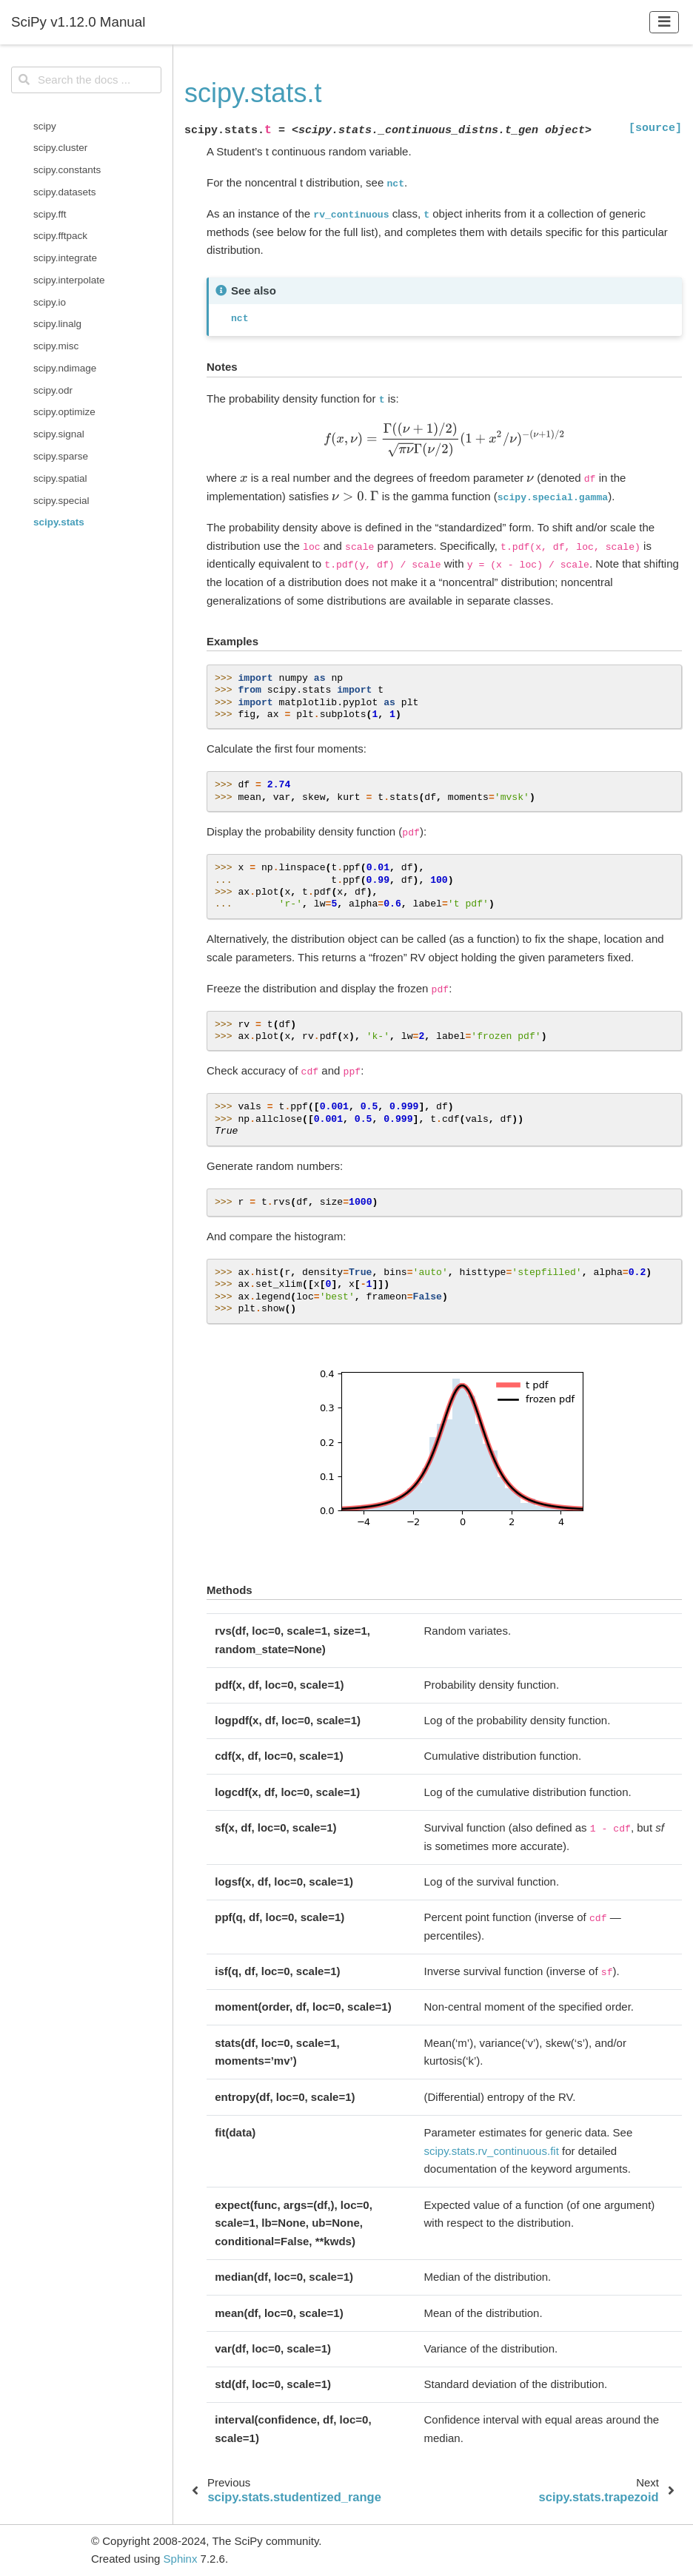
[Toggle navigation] (664, 22)
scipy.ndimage (64, 368)
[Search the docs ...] (86, 80)
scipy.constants (67, 169)
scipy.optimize (64, 411)
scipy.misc (55, 346)
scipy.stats (58, 522)
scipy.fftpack (60, 235)
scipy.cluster (60, 147)
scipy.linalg (57, 323)
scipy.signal (58, 434)
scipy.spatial (60, 478)
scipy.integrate (65, 257)
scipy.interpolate (69, 280)
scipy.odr (53, 390)
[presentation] (445, 439)
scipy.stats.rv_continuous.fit (491, 2151)
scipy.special (61, 500)
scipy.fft (50, 214)
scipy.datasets (64, 192)
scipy (44, 126)
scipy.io (49, 302)
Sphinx (181, 2558)
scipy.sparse (60, 456)
